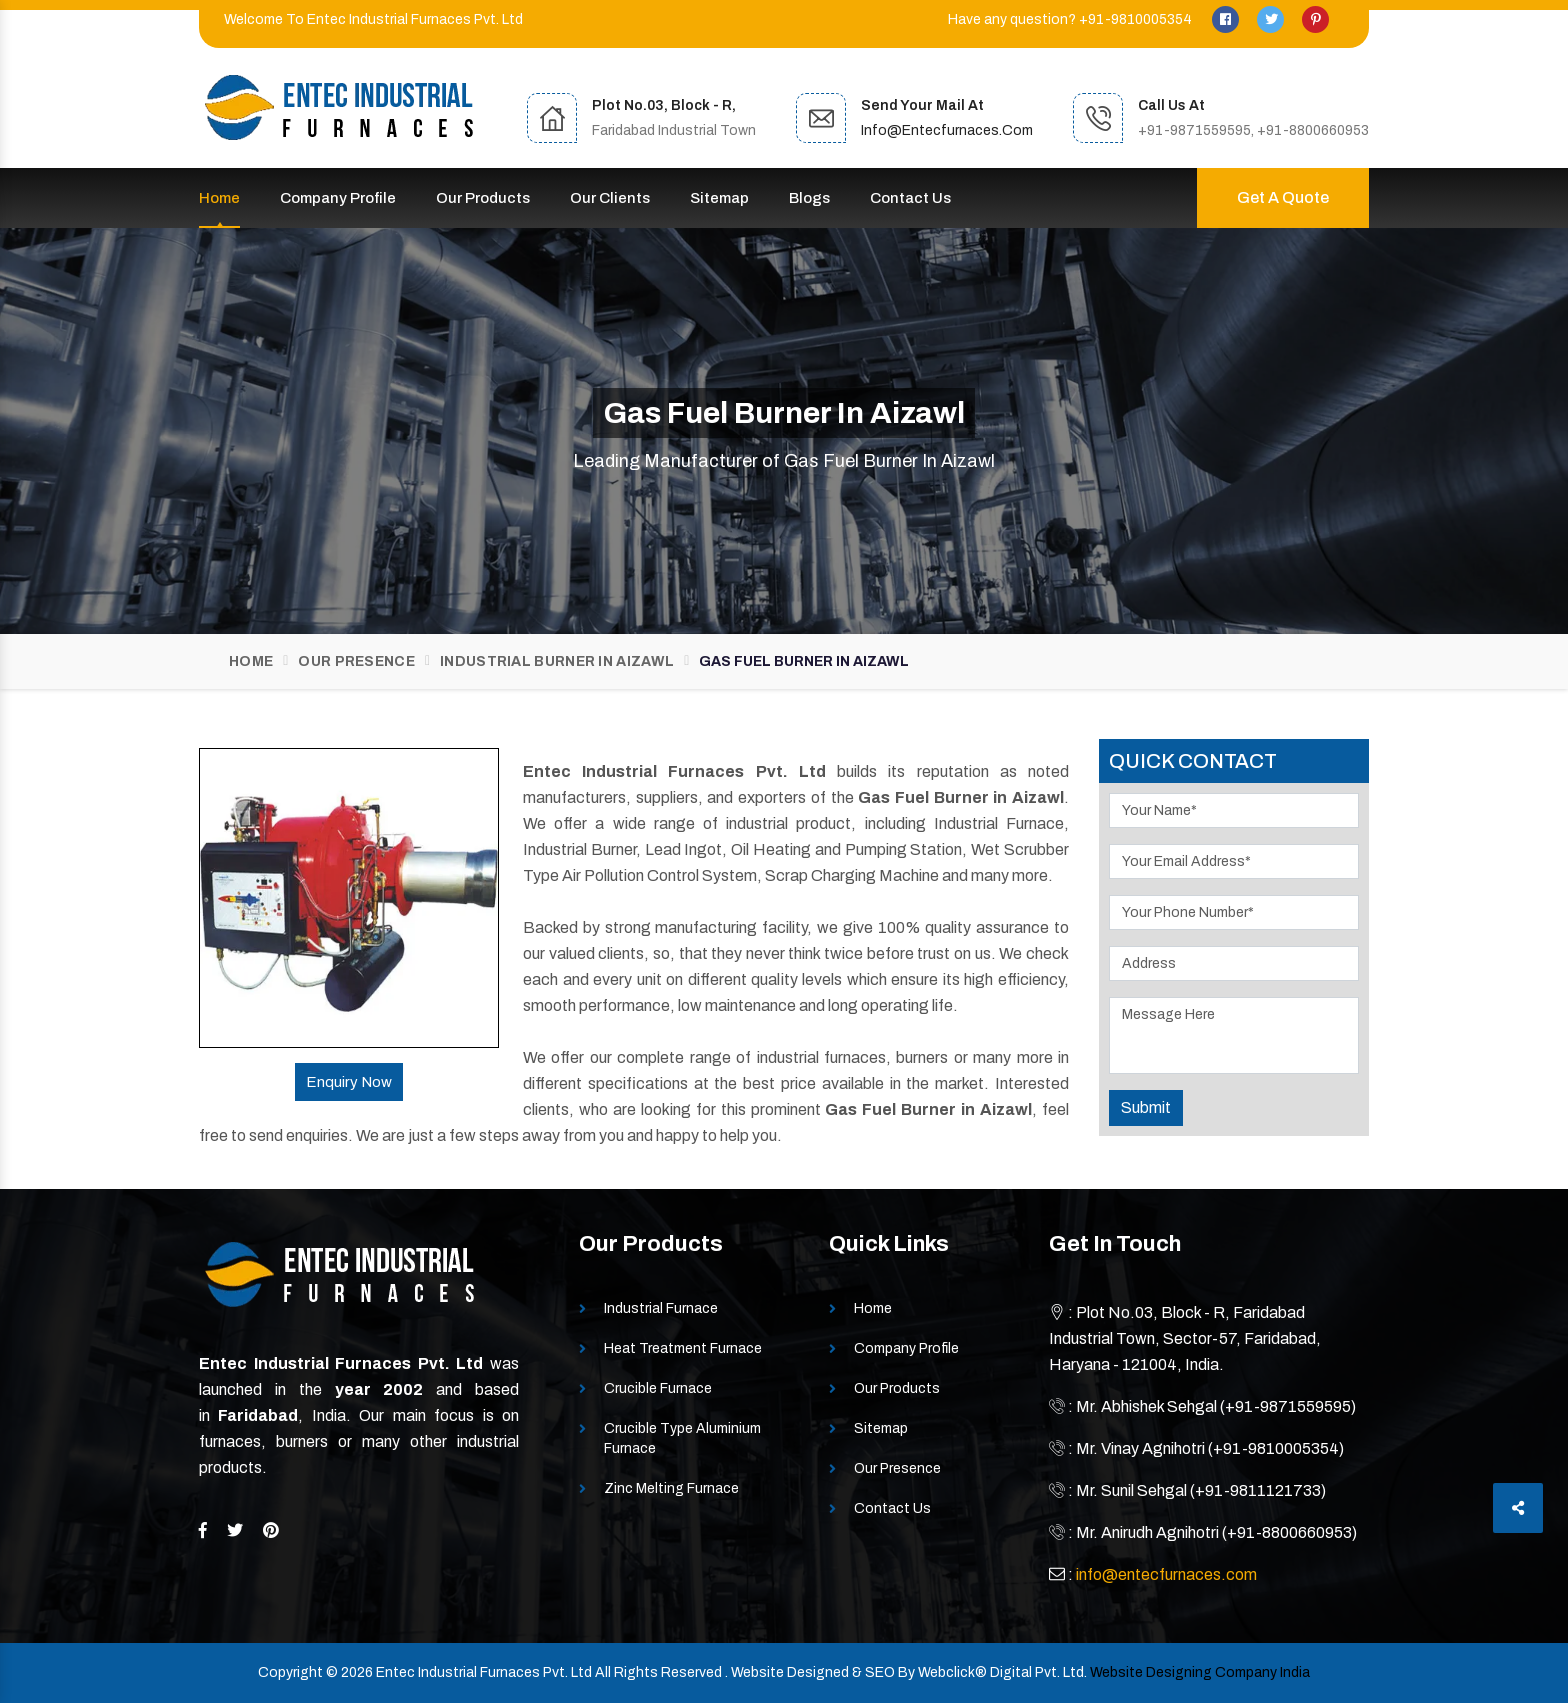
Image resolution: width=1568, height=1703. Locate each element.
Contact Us (910, 198)
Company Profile (338, 198)
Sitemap (719, 198)
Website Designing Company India (1200, 1672)
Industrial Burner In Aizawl (557, 661)
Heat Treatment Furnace (683, 1348)
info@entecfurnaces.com (947, 130)
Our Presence (356, 661)
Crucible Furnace (658, 1388)
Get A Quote (1283, 197)
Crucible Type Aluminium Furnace (682, 1438)
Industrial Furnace (661, 1308)
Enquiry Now (349, 1082)
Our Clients (610, 198)
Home (219, 198)
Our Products (483, 198)
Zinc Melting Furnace (671, 1488)
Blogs (809, 198)
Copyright (290, 1672)
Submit (1146, 1107)
